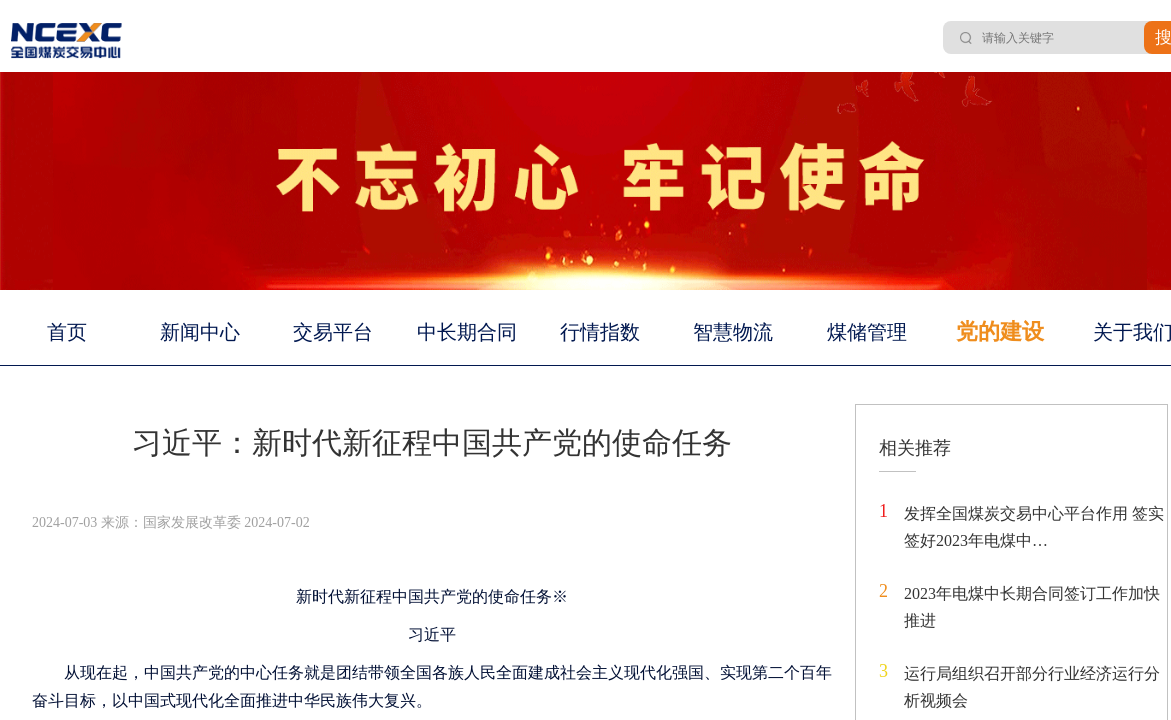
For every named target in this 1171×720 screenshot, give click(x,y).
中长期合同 (467, 332)
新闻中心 (200, 332)
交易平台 (333, 332)
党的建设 (1000, 331)
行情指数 (600, 332)
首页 (67, 332)
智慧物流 (733, 332)
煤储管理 (867, 332)
